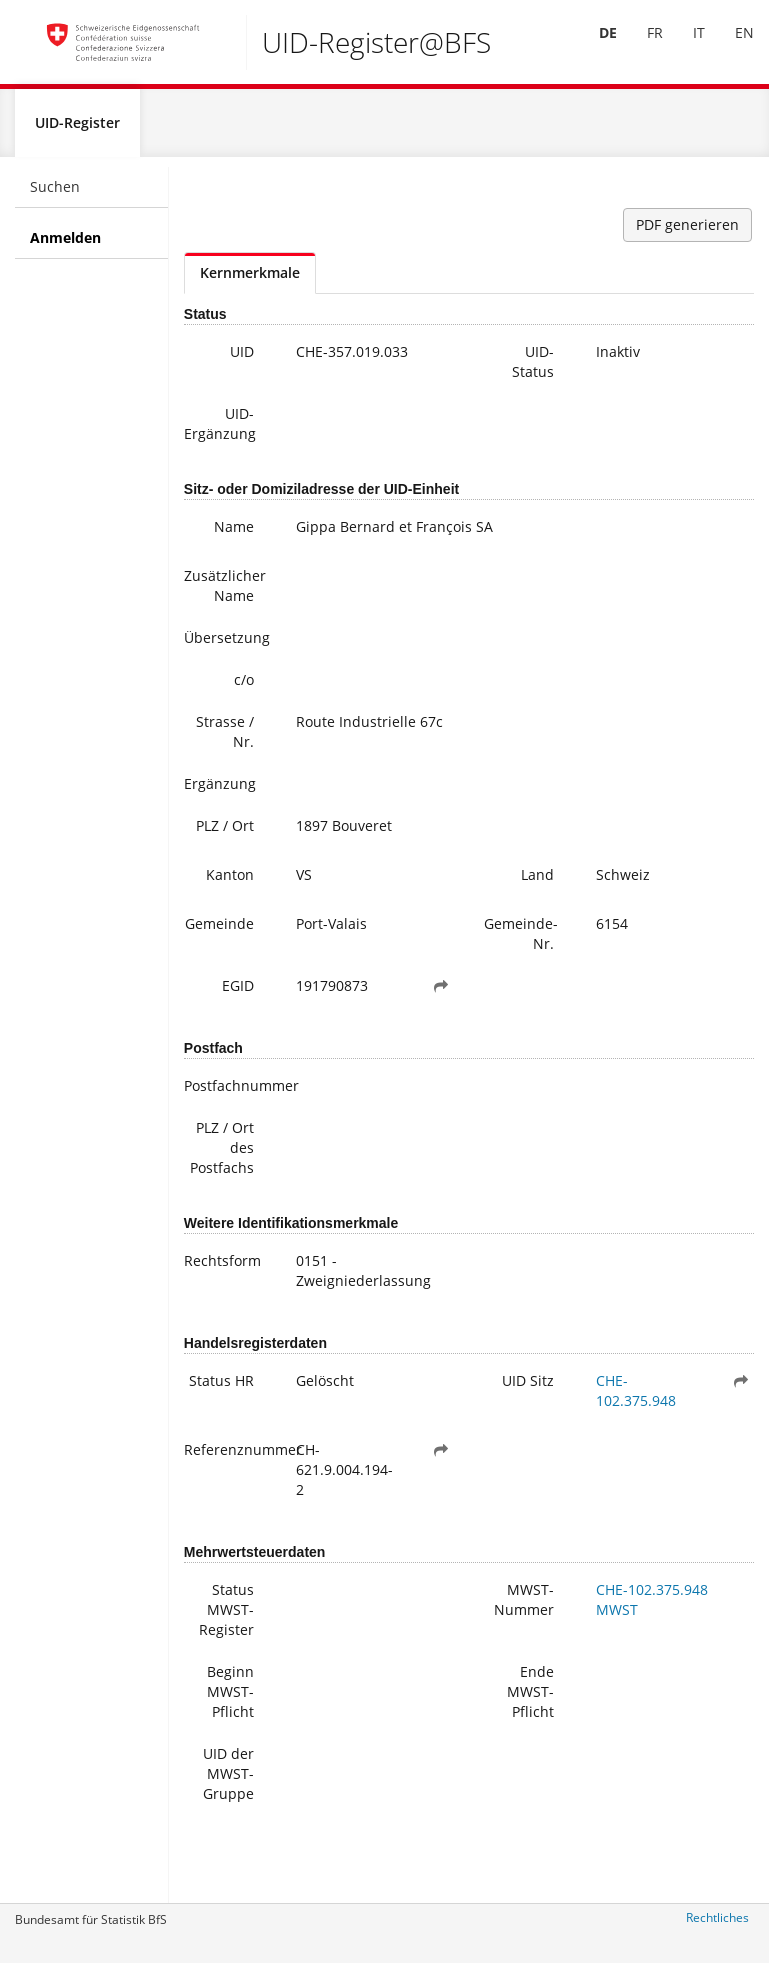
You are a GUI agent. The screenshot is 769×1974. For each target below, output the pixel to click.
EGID (238, 994)
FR (640, 48)
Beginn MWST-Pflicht (230, 1700)
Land (537, 883)
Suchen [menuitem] (55, 195)
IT (684, 48)
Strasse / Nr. (225, 740)
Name (234, 535)
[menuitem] (593, 49)
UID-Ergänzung (220, 432)
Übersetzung (226, 646)
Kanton (230, 883)
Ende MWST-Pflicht (530, 1700)
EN (729, 48)
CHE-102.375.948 (636, 1399)
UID (242, 360)
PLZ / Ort (225, 834)
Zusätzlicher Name (225, 594)
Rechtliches (717, 1926)
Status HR (221, 1389)
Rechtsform (222, 1269)
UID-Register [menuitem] (77, 131)
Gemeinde (219, 932)
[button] (441, 995)
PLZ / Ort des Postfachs (222, 1156)
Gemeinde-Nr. (521, 942)
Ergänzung (220, 792)
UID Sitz (528, 1389)
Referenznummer (226, 1458)
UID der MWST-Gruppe (228, 1782)
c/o (244, 688)
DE (593, 48)
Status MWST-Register (226, 1618)
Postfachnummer (226, 1094)
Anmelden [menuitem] (65, 246)
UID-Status (533, 370)
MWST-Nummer (524, 1608)
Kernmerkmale (250, 281)
